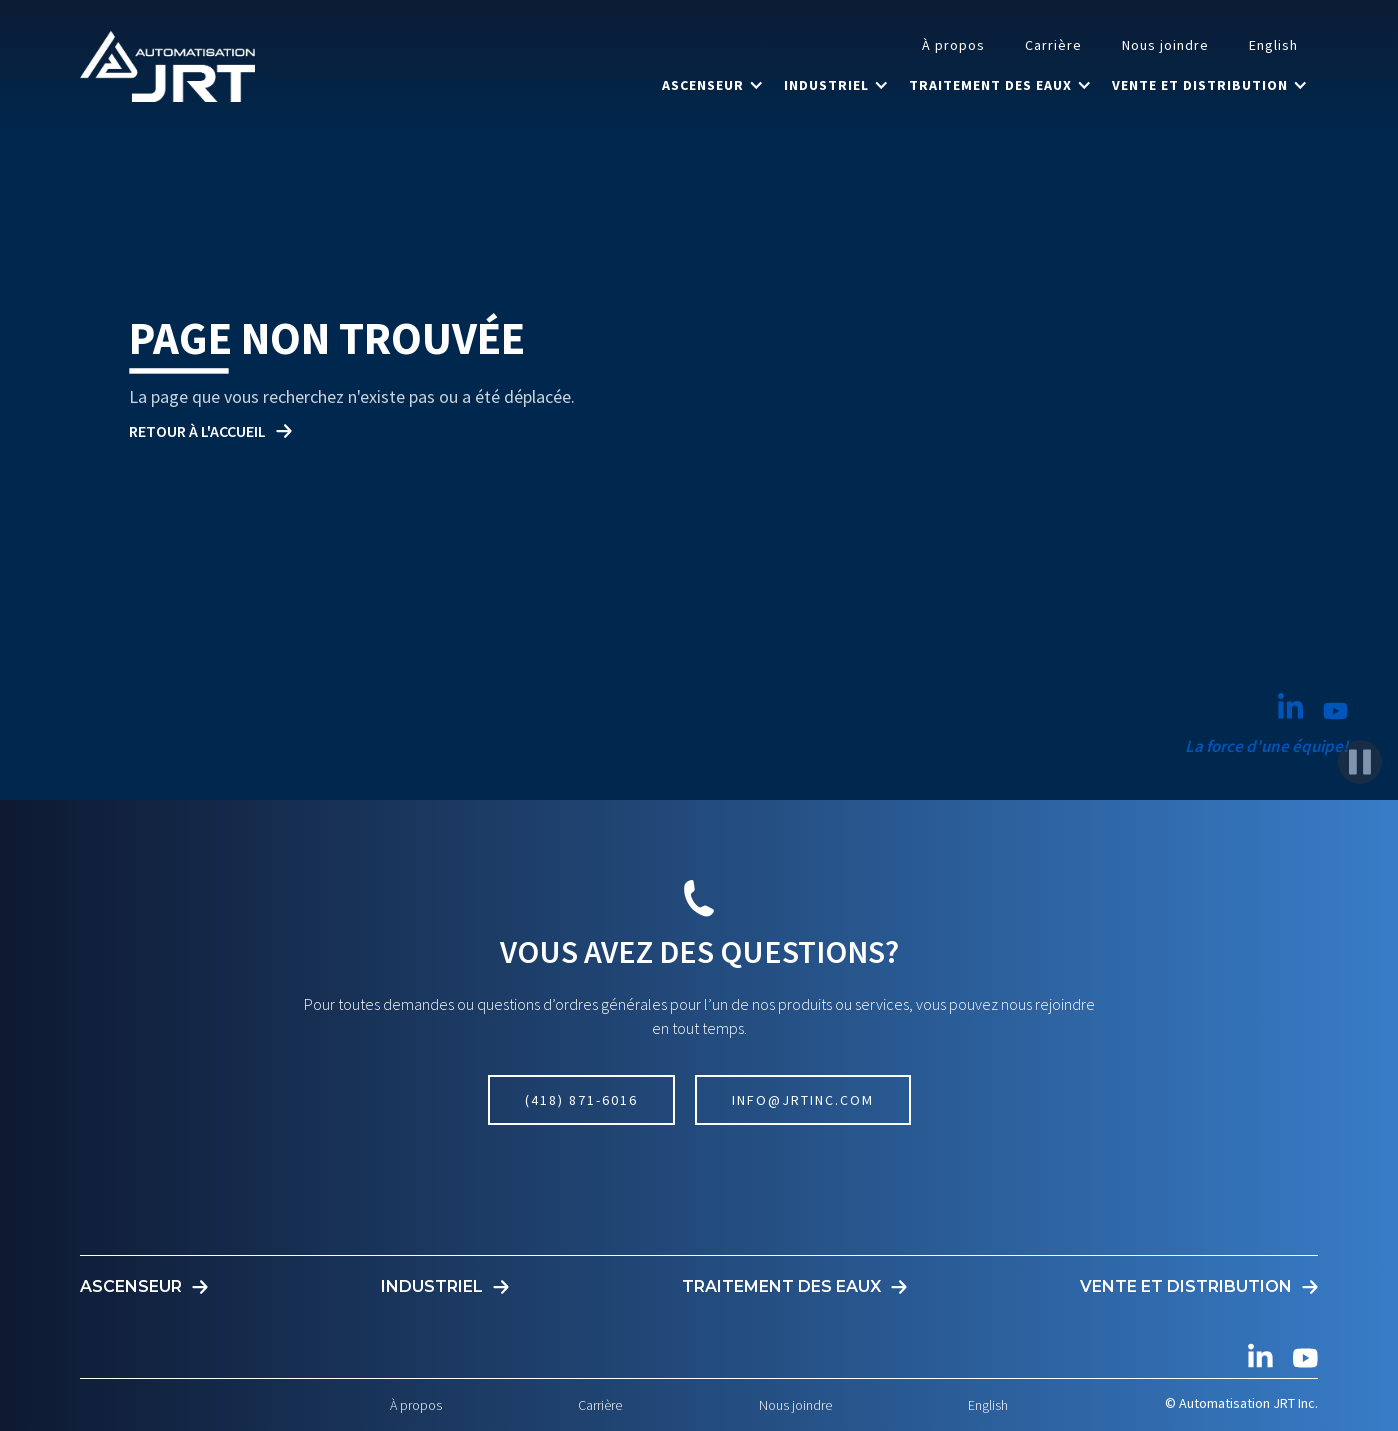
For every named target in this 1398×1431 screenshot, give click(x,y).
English (1273, 45)
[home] (167, 66)
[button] (713, 85)
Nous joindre (1165, 45)
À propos (953, 45)
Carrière (1053, 45)
